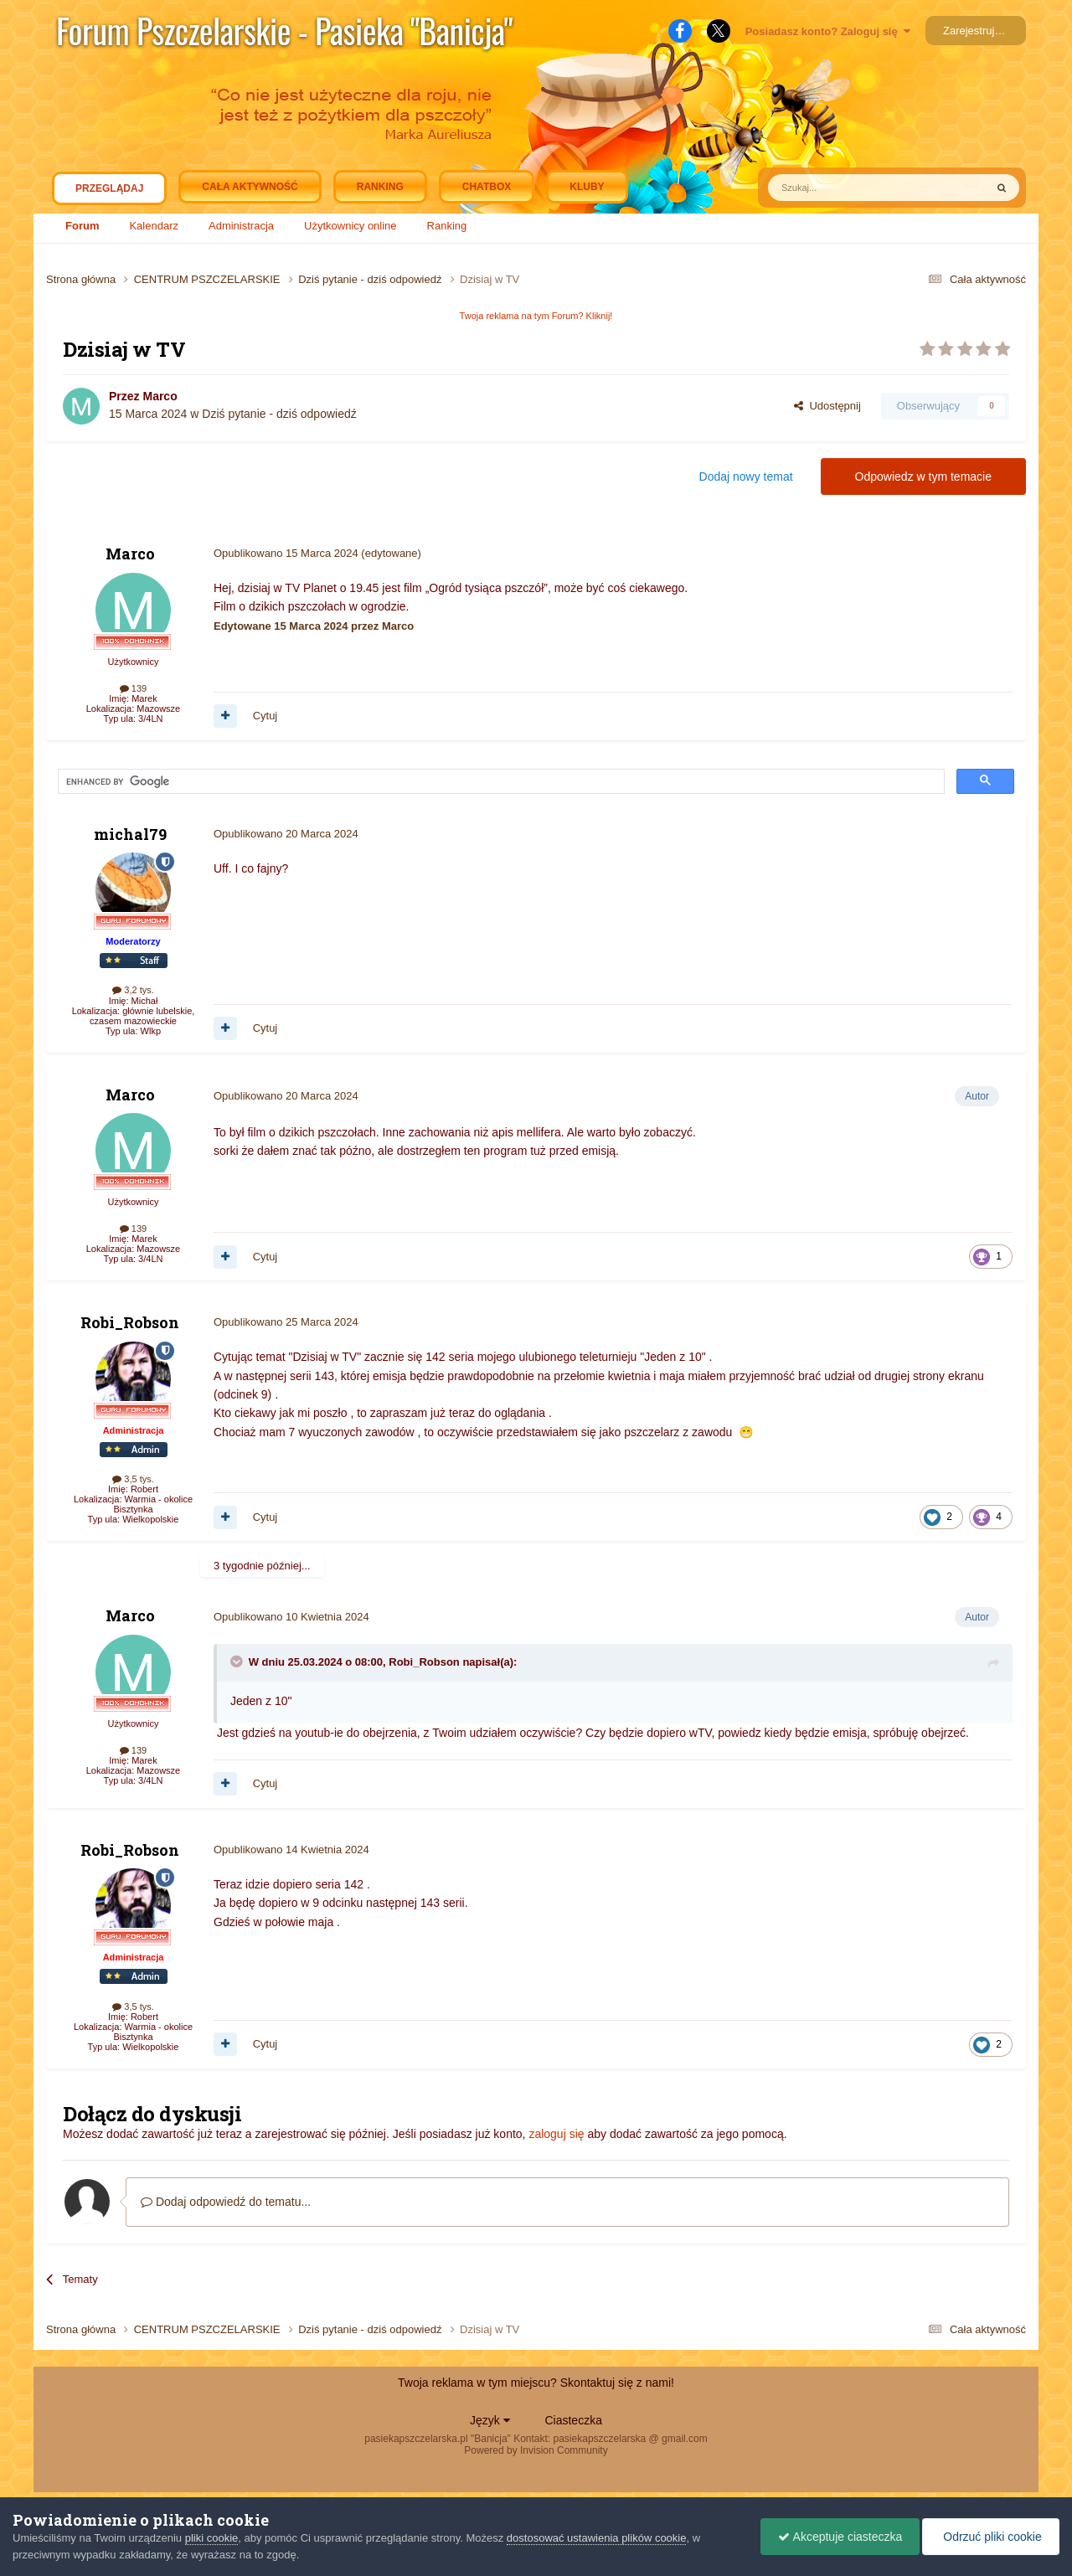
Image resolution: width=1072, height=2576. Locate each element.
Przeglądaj (109, 193)
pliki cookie (212, 2538)
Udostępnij (827, 405)
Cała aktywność (249, 187)
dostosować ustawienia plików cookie (597, 2538)
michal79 (130, 834)
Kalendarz (153, 225)
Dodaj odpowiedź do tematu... (226, 2201)
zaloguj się (556, 2134)
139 (133, 688)
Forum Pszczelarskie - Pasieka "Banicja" (284, 30)
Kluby (587, 187)
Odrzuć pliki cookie (990, 2536)
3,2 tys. (133, 990)
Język (490, 2420)
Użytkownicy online (350, 225)
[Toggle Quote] (237, 1661)
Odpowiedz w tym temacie (923, 476)
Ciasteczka (572, 2420)
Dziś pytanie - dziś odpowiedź (279, 413)
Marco (159, 396)
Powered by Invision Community (535, 2450)
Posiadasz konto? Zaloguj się (827, 31)
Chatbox (486, 187)
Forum (82, 225)
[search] (212, 782)
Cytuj (265, 715)
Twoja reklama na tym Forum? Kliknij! (536, 316)
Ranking (447, 225)
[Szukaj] (837, 187)
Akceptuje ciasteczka (840, 2536)
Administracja (241, 225)
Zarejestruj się (977, 30)
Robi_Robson (129, 1322)
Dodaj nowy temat (746, 476)
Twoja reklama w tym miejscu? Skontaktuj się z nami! (536, 2382)
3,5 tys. (133, 1479)
